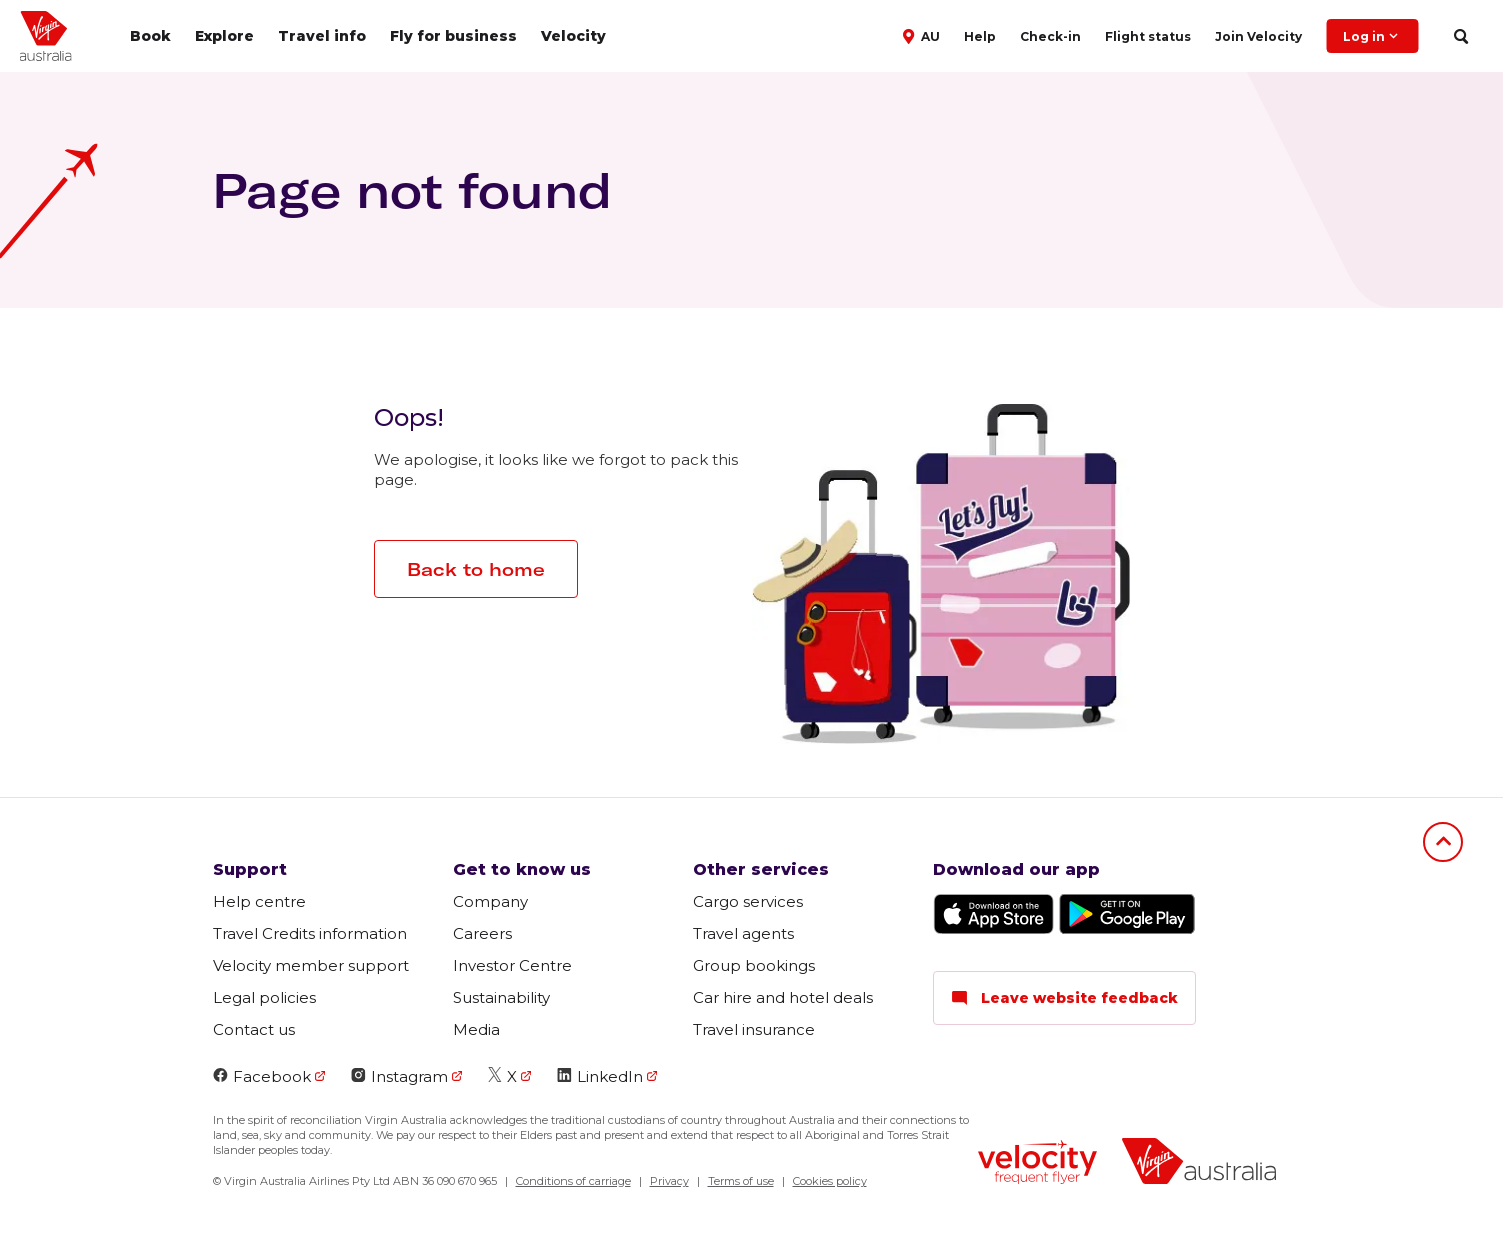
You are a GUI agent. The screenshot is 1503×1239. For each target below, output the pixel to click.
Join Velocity (1258, 36)
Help (980, 36)
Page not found (412, 190)
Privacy (669, 1181)
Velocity (573, 36)
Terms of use (741, 1181)
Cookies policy (830, 1181)
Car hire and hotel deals (783, 997)
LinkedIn (600, 1076)
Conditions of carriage (573, 1181)
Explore (224, 36)
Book (150, 36)
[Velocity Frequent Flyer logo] (1037, 1164)
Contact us (254, 1029)
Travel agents (743, 933)
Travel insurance (754, 1029)
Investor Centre (512, 965)
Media (476, 1029)
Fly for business (453, 36)
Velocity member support (311, 965)
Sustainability (501, 997)
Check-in (1050, 36)
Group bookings (754, 965)
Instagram (399, 1076)
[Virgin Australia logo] (1199, 1163)
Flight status (1148, 36)
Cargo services (748, 901)
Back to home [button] (476, 569)
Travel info (322, 36)
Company (490, 901)
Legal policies (264, 997)
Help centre (259, 901)
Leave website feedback (1064, 998)
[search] (1460, 36)
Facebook (262, 1076)
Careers (482, 933)
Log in (1372, 36)
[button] (923, 35)
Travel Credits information (310, 933)
